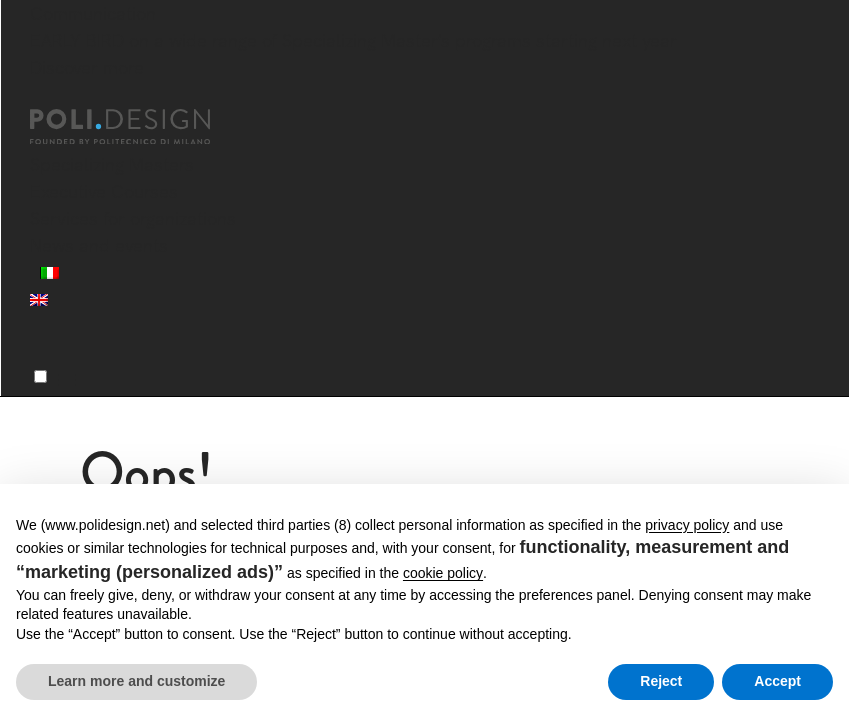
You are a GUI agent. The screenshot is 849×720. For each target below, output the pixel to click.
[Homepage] (138, 127)
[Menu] (40, 376)
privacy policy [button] (687, 525)
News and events (99, 245)
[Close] (42, 97)
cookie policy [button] (443, 573)
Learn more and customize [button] (136, 681)
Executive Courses (104, 191)
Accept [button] (777, 681)
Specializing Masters (112, 164)
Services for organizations (133, 218)
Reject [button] (661, 681)
